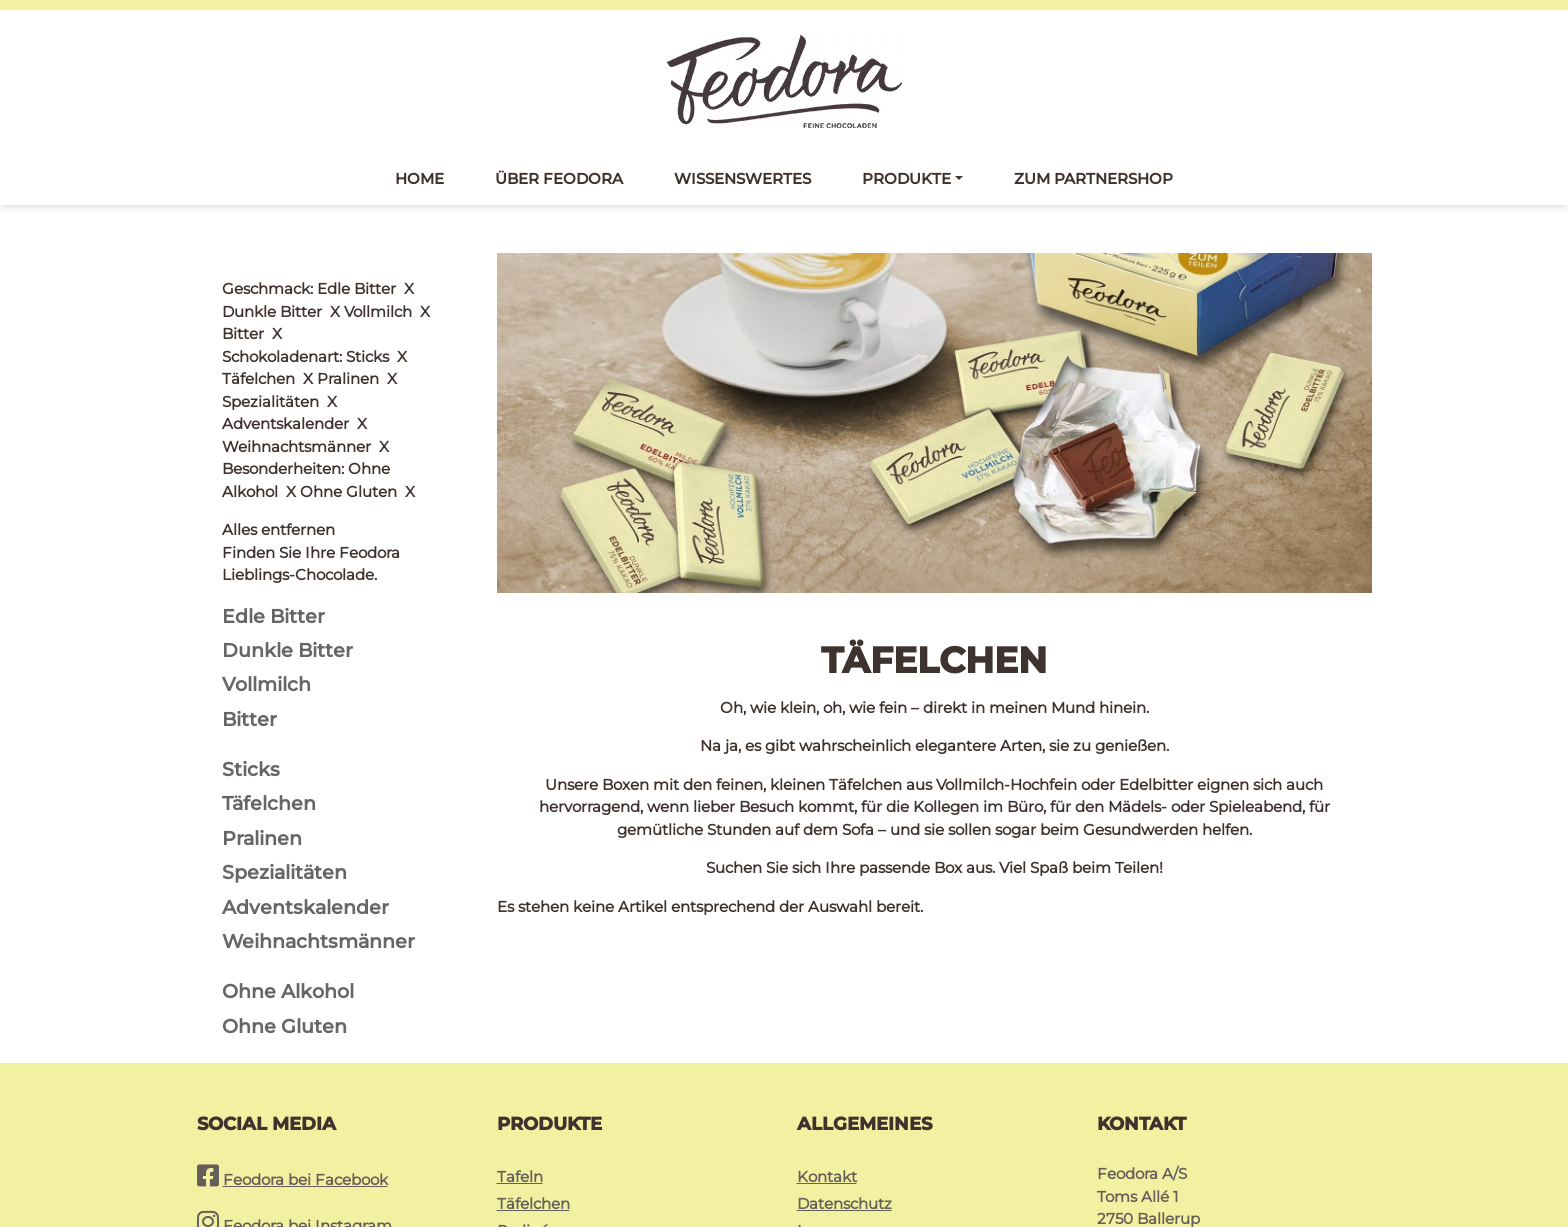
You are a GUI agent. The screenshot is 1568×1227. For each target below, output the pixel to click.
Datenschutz (844, 1074)
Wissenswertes (742, 178)
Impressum (840, 1101)
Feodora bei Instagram (307, 1096)
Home (419, 178)
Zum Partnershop (1093, 178)
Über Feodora (559, 178)
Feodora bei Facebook (305, 1050)
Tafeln (520, 1047)
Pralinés (526, 1101)
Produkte (906, 178)
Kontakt (827, 1047)
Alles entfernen (278, 288)
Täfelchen (533, 1074)
